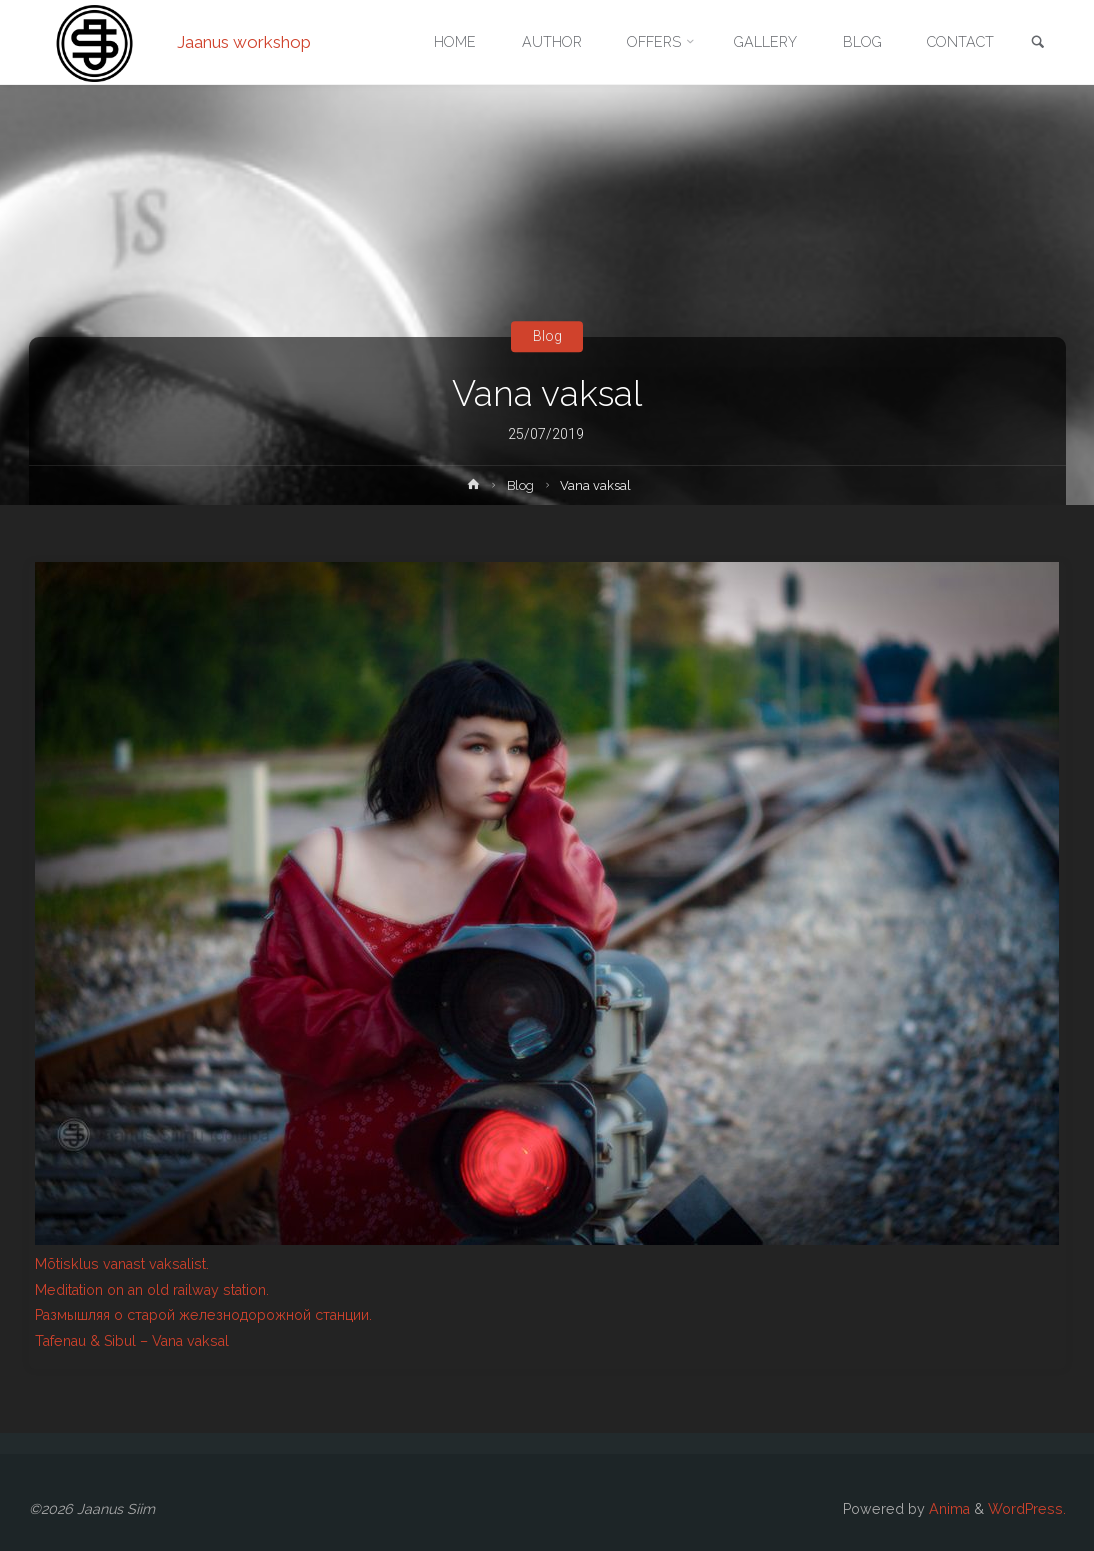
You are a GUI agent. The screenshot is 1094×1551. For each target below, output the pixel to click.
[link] (1038, 43)
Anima (947, 1509)
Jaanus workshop (244, 42)
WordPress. (1027, 1509)
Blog (547, 336)
